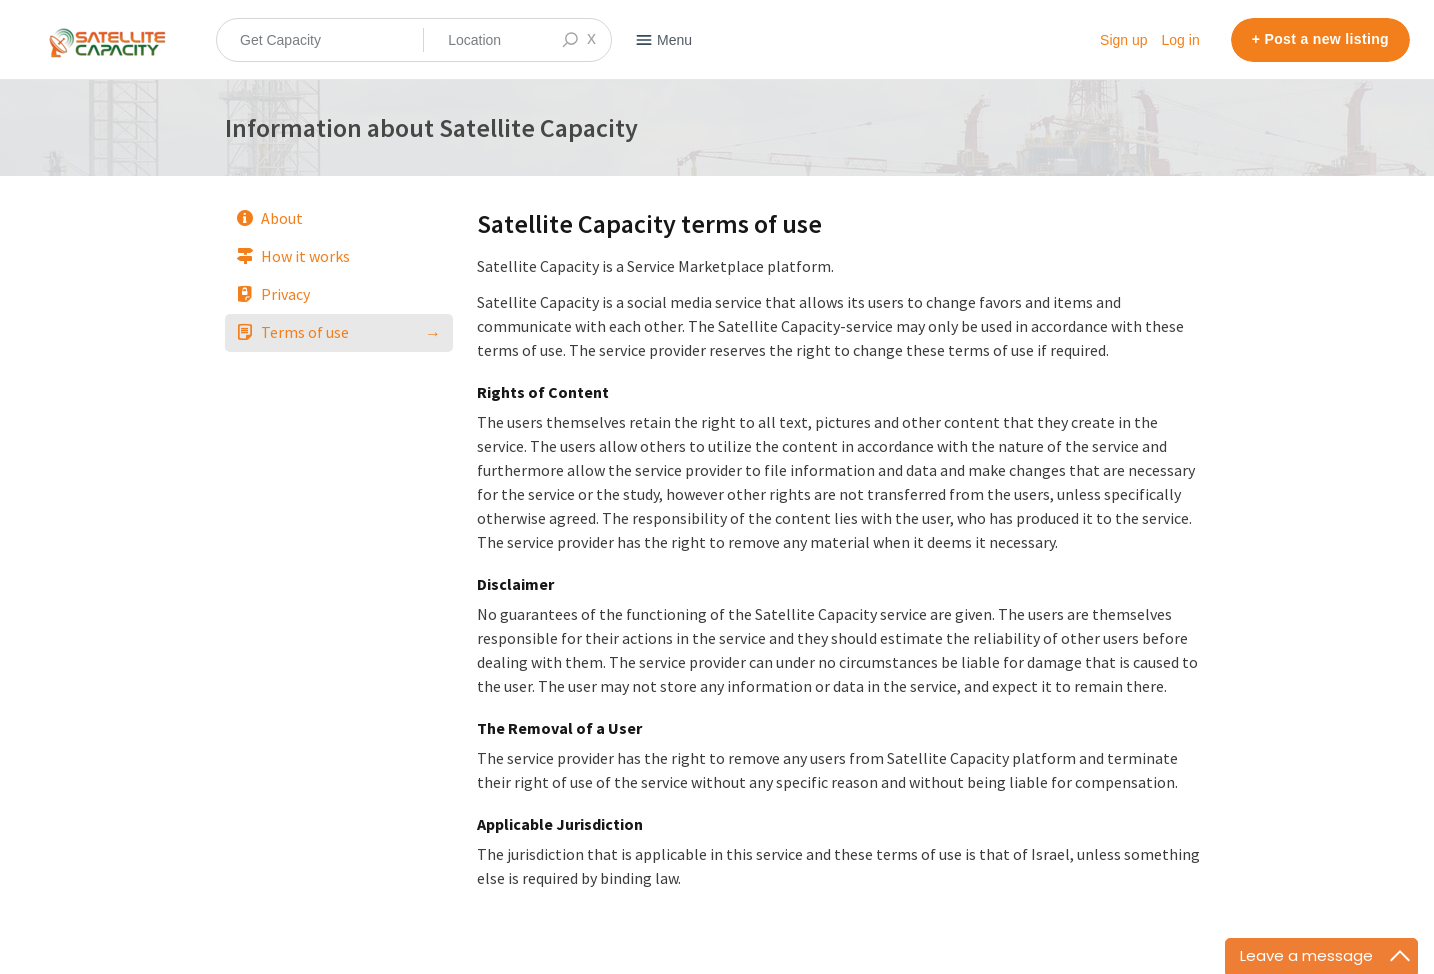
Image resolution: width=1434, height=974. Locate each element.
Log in (1181, 40)
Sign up (1123, 40)
